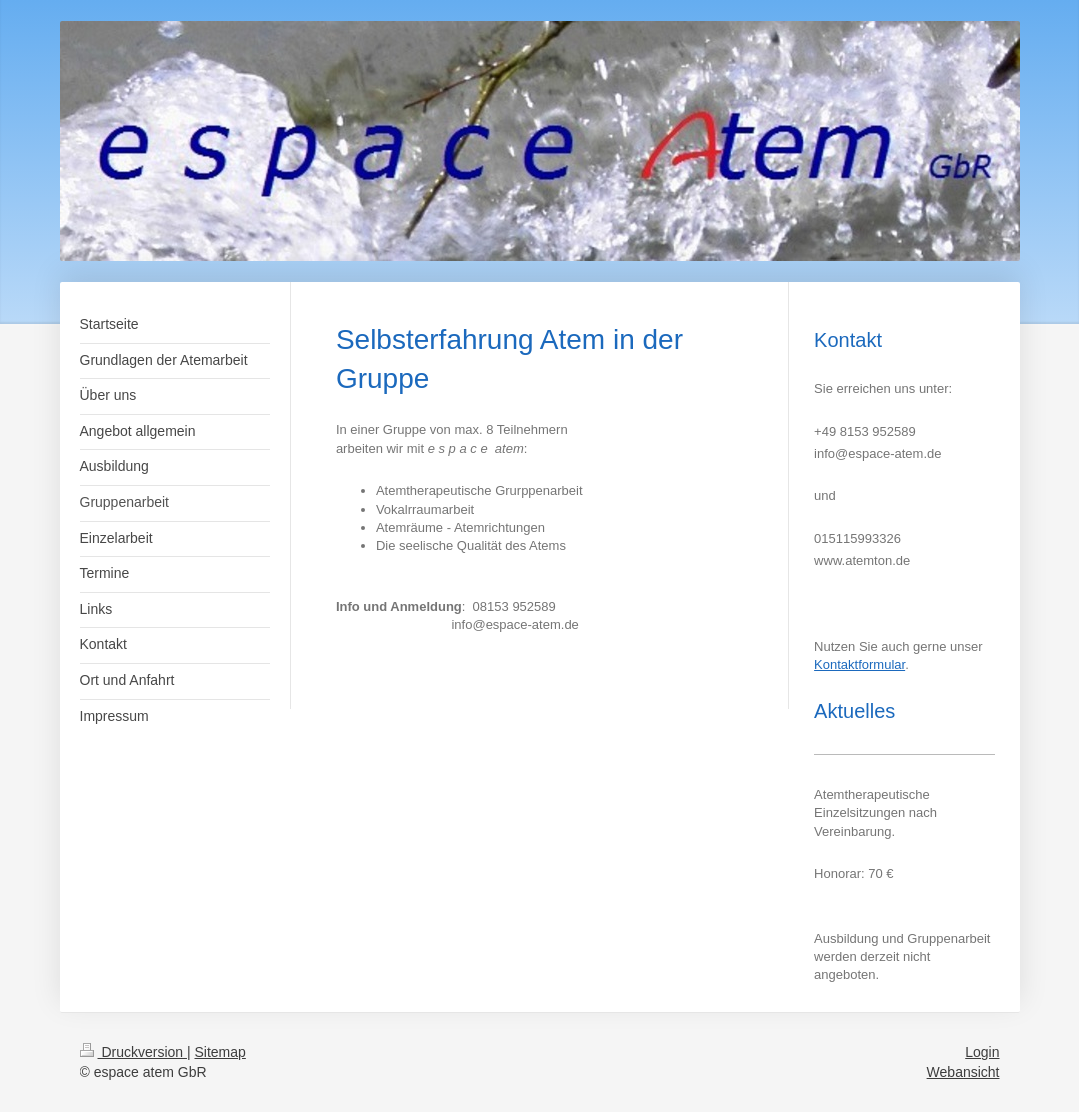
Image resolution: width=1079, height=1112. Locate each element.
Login (982, 1052)
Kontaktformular (859, 664)
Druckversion (133, 1052)
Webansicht (963, 1072)
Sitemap (220, 1052)
